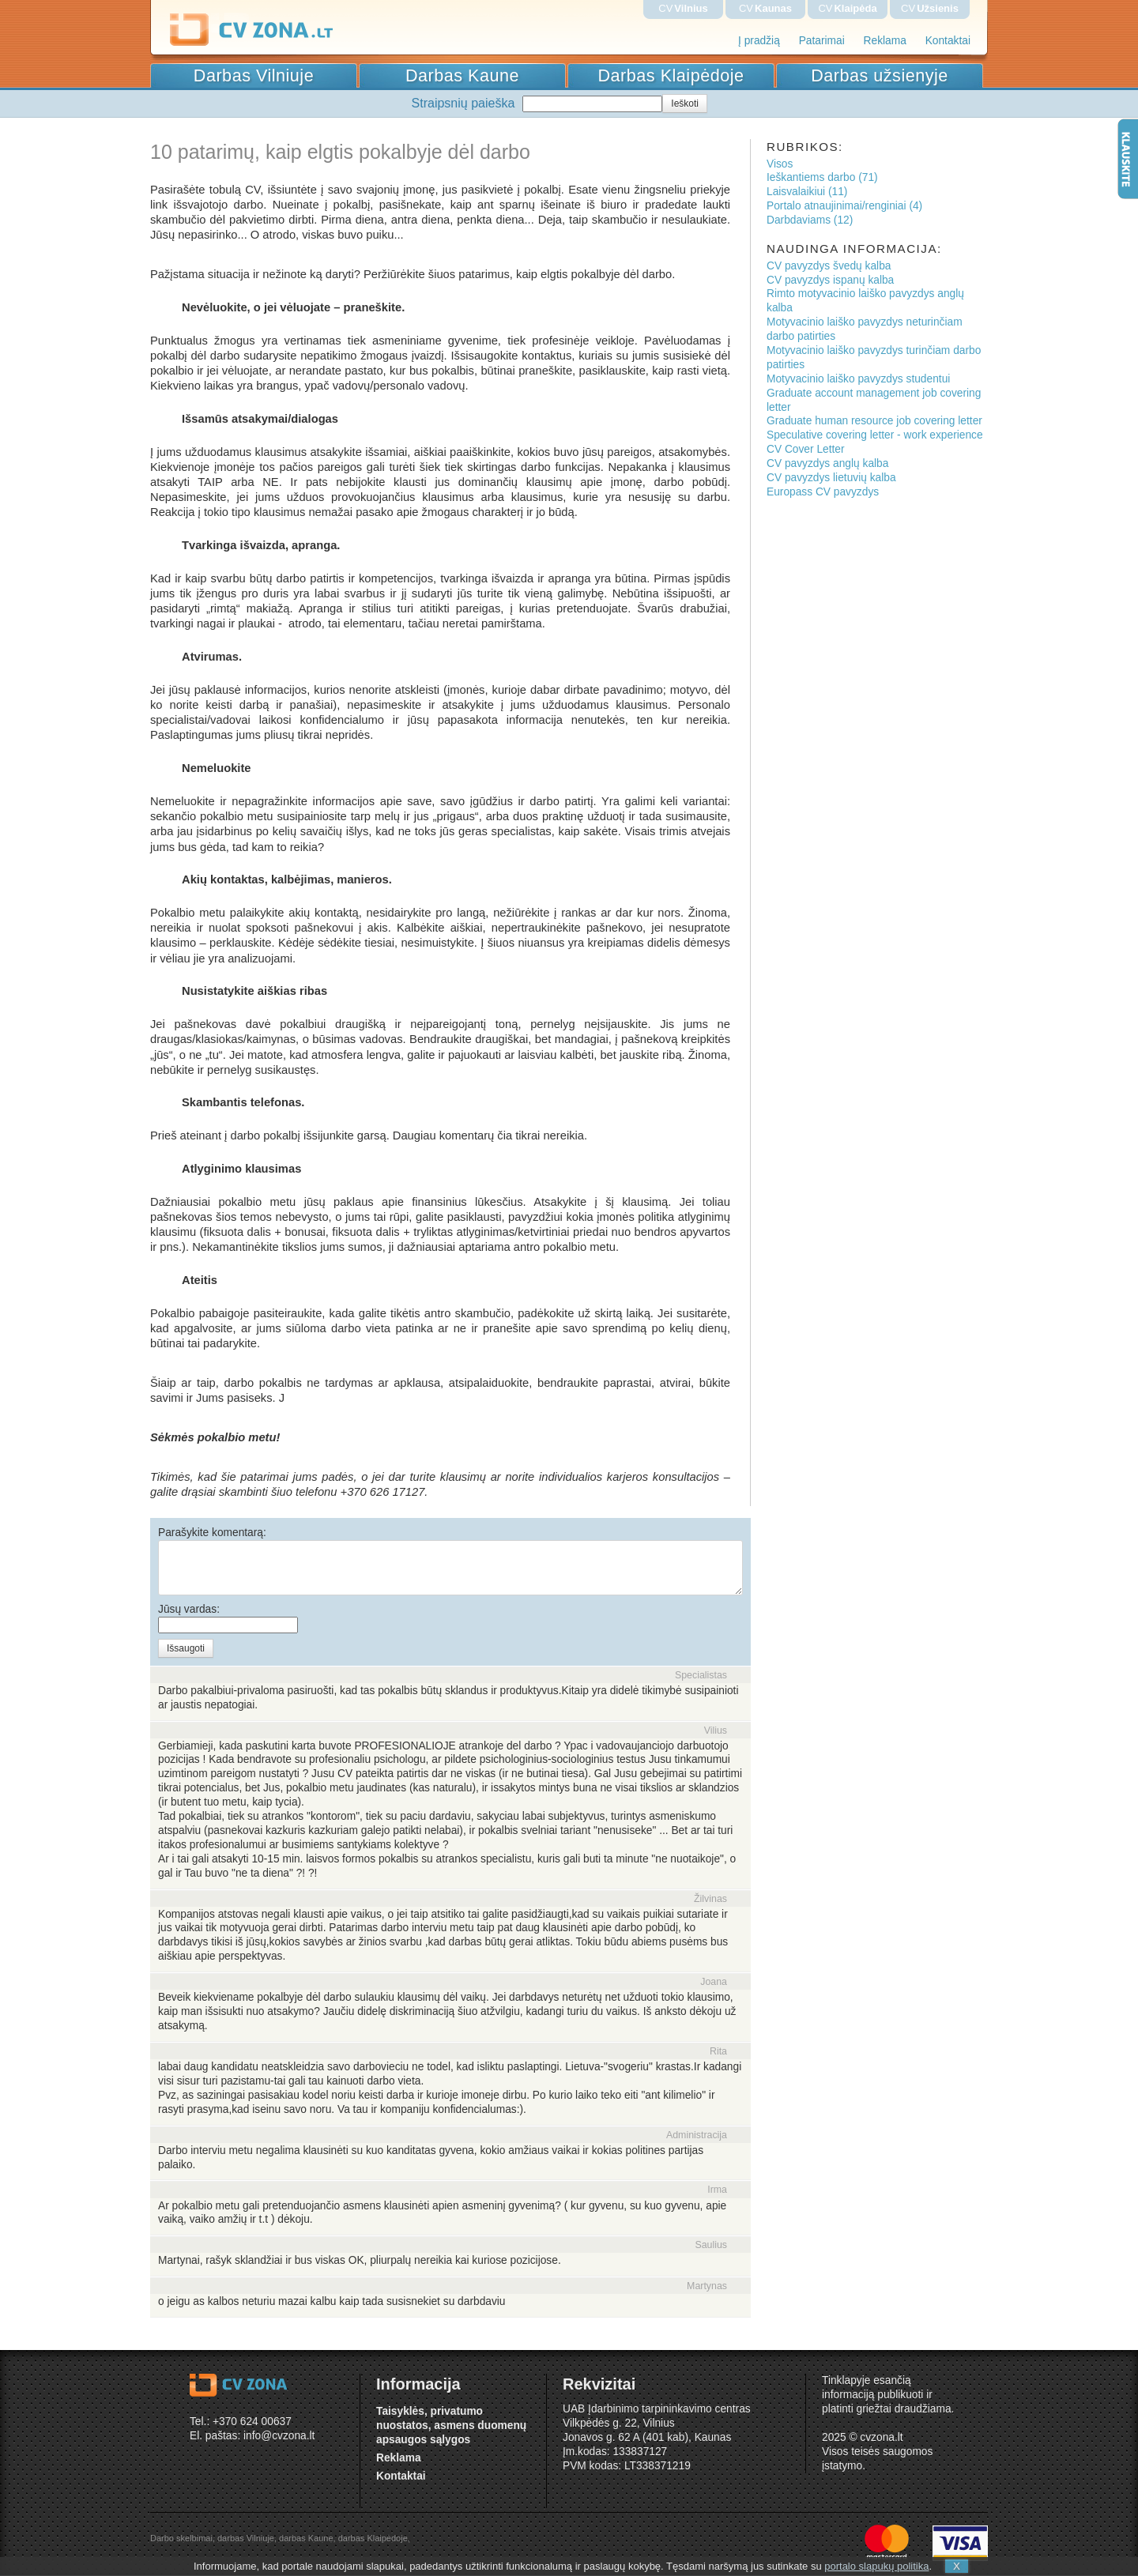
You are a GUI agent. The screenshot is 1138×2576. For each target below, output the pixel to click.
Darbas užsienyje (879, 75)
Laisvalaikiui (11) (807, 192)
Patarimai (822, 41)
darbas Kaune (306, 2538)
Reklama (885, 41)
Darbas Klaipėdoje (671, 75)
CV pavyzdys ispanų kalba (830, 280)
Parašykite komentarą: (212, 1532)
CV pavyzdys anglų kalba (827, 463)
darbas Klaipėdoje (373, 2538)
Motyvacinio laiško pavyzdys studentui (858, 379)
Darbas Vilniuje (254, 75)
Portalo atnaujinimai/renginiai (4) (844, 206)
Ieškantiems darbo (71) (822, 177)
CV (682, 8)
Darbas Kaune (462, 75)
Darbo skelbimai (181, 2538)
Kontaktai (947, 41)
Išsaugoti (186, 1648)
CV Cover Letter (806, 449)
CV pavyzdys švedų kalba (829, 266)
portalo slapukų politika (876, 2566)
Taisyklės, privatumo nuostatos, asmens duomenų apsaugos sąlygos (451, 2425)
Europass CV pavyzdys (823, 492)
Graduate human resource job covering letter (874, 421)
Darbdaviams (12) (810, 220)
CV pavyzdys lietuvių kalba (831, 478)
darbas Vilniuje (245, 2538)
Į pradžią (759, 41)
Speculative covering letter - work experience (875, 435)
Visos (780, 164)
